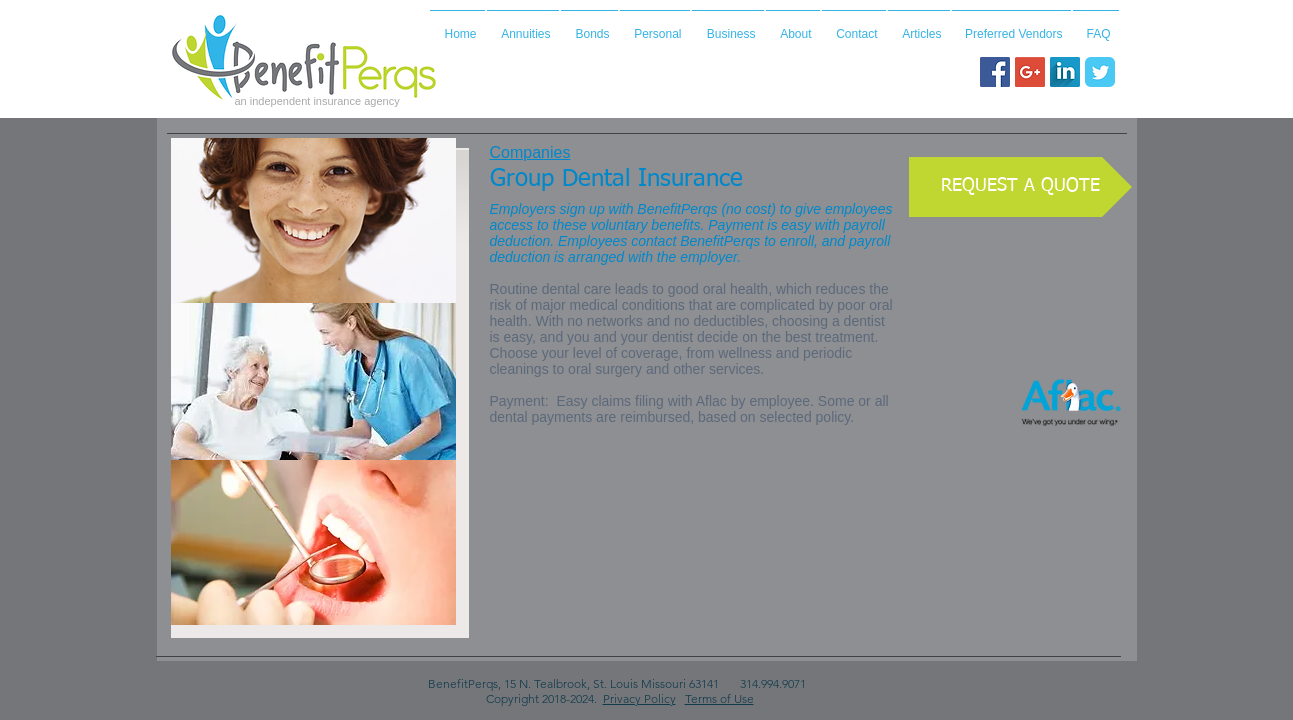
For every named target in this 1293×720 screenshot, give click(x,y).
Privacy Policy (639, 698)
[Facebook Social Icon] (995, 72)
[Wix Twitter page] (1100, 72)
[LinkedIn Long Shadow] (1065, 72)
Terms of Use (719, 698)
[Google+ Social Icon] (1030, 72)
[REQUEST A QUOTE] (1020, 187)
